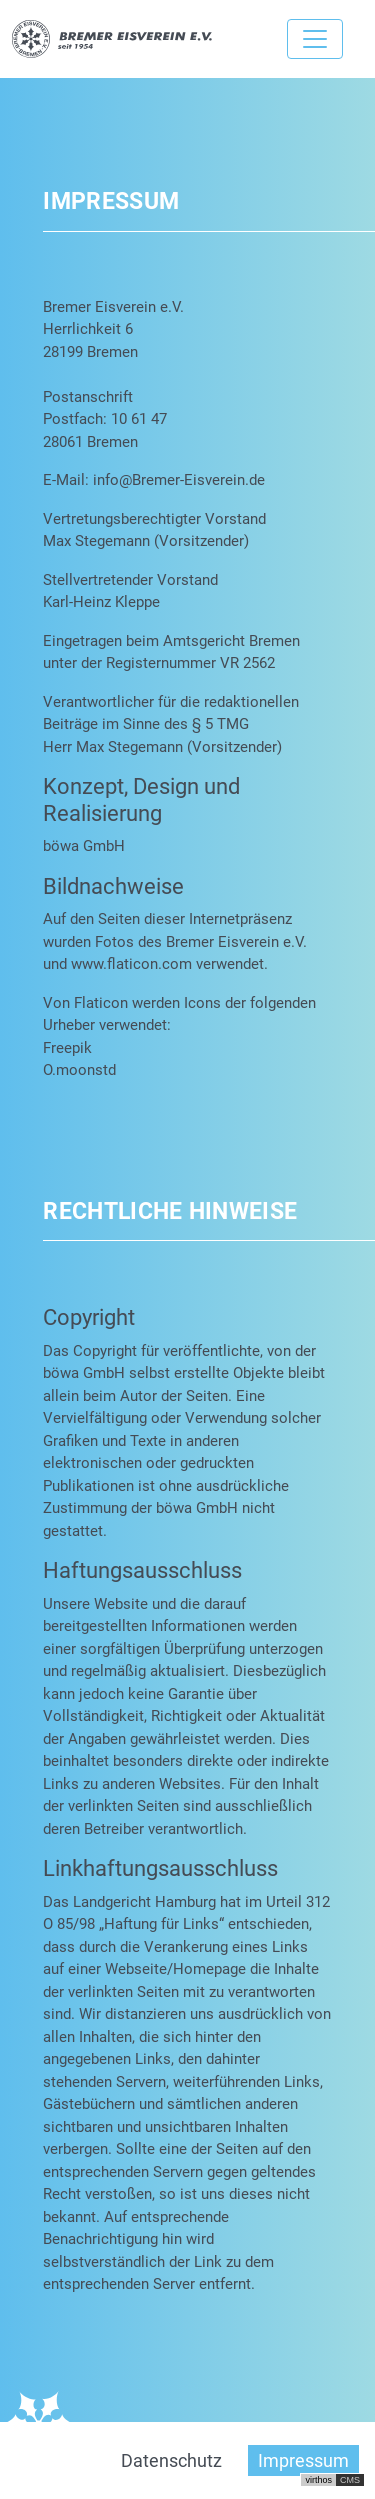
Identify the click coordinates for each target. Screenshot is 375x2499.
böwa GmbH (84, 846)
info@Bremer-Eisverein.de (179, 480)
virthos (318, 2480)
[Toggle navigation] (315, 39)
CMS (350, 2480)
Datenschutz (171, 2460)
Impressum (303, 2460)
